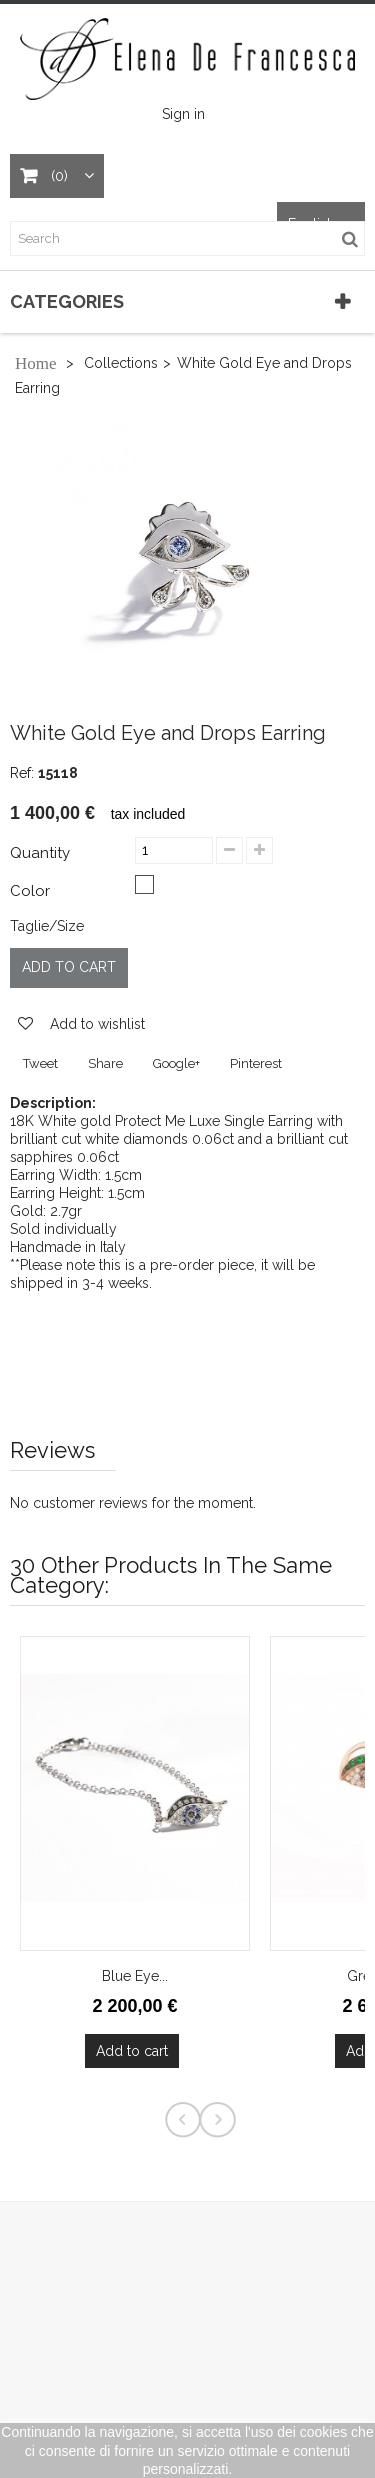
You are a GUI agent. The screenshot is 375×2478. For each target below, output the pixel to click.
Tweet (40, 1063)
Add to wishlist (95, 1024)
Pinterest (256, 1063)
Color (32, 891)
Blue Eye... (135, 1976)
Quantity (40, 853)
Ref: (22, 773)
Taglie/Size (47, 926)
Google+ (176, 1063)
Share (105, 1063)
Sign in (183, 114)
